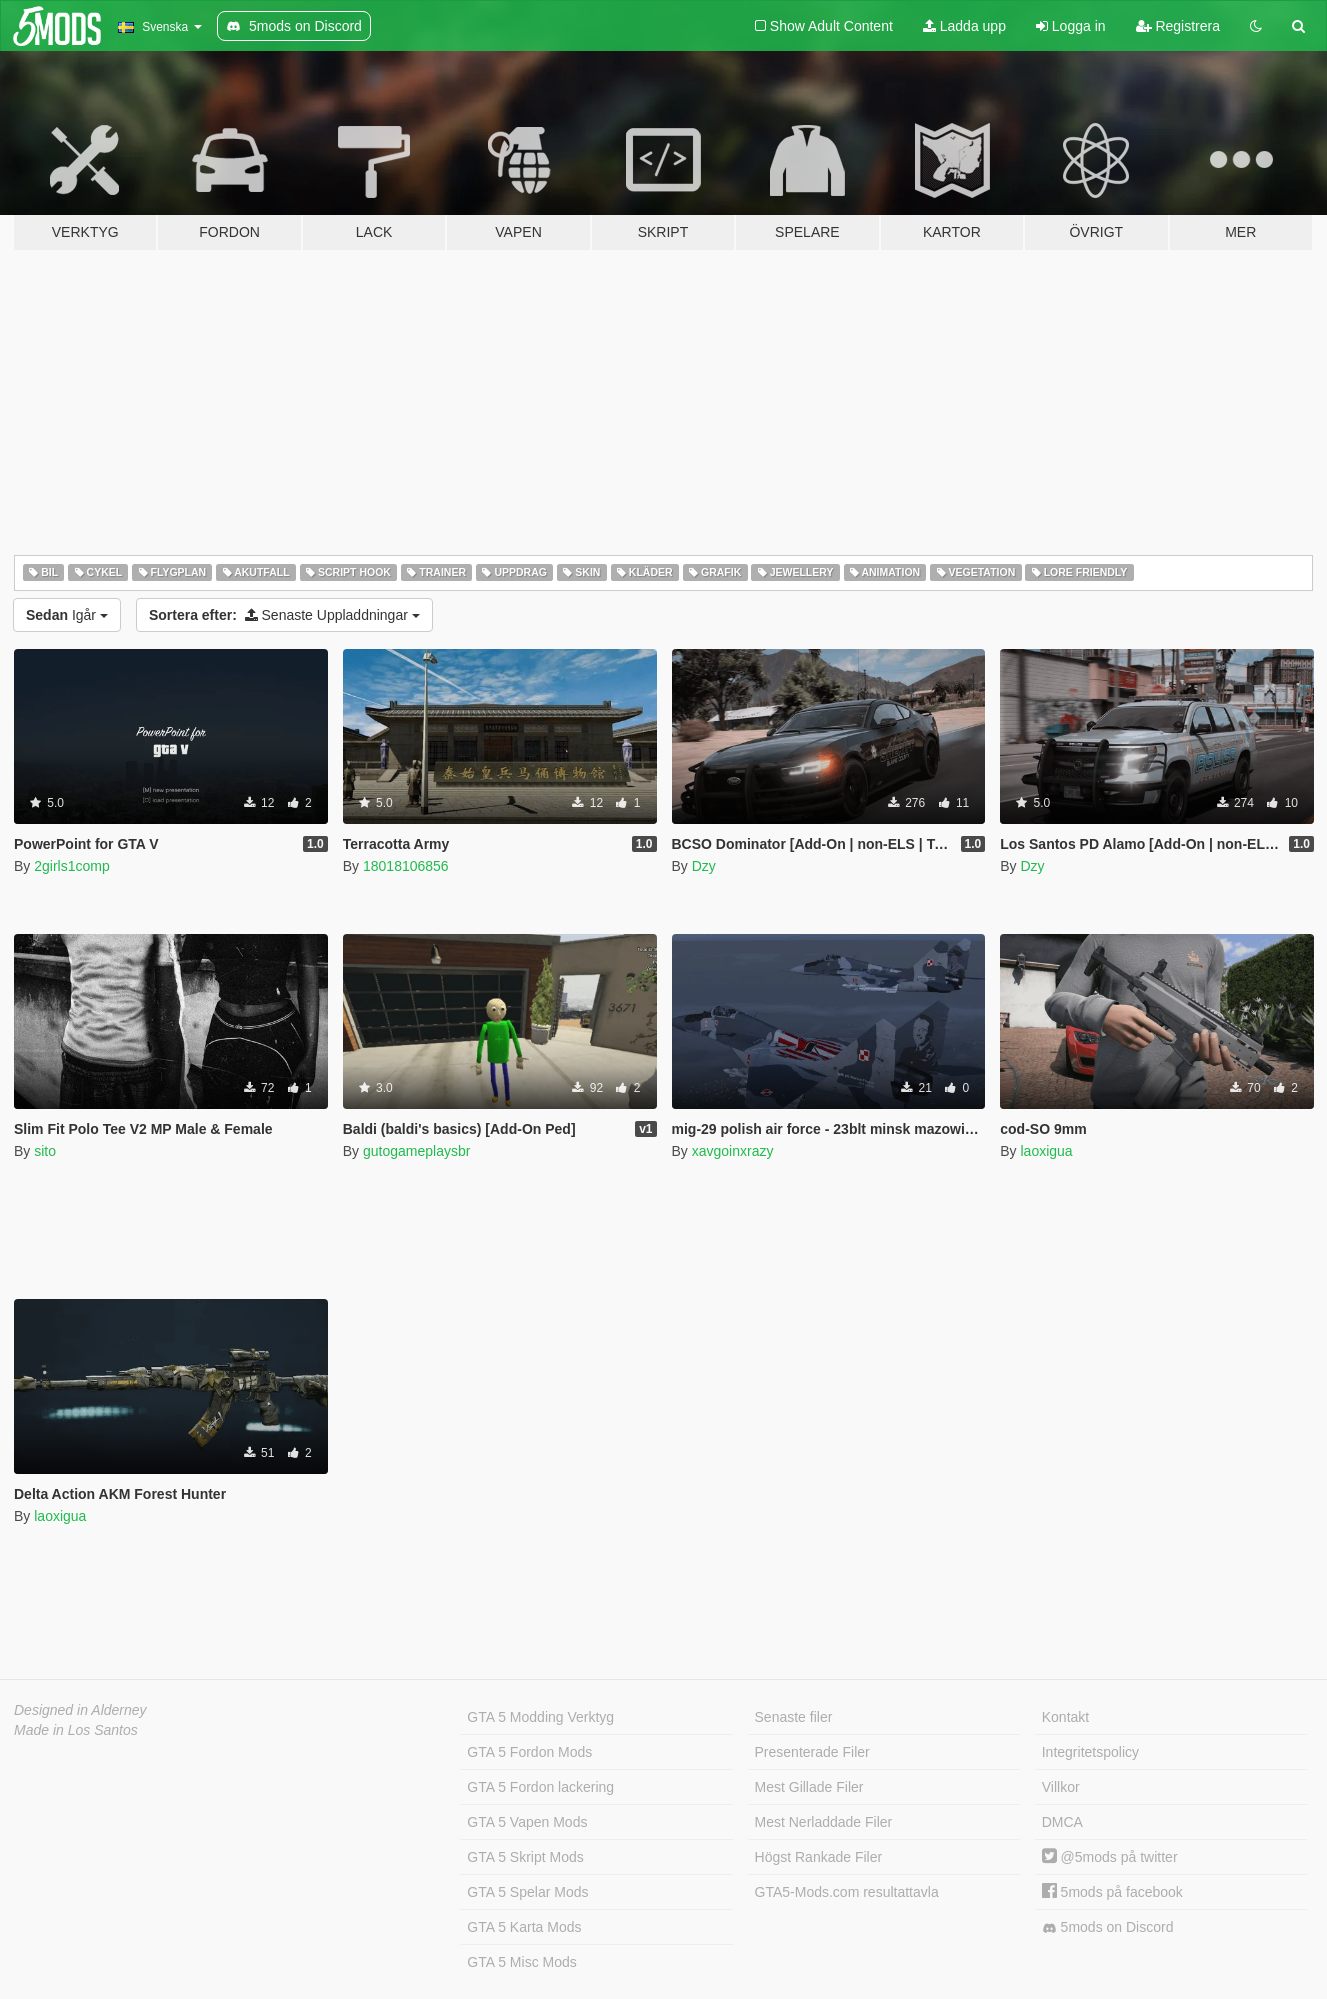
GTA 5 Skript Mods (525, 1857)
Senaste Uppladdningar (284, 615)
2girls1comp (71, 866)
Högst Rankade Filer (819, 1857)
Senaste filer (794, 1717)
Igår (67, 615)
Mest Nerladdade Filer (824, 1822)
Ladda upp (964, 26)
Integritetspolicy (1090, 1752)
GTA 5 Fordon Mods (529, 1752)
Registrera (1178, 26)
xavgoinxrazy (733, 1151)
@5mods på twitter (1110, 1857)
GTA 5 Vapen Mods (527, 1822)
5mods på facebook (1112, 1892)
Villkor (1061, 1787)
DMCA (1062, 1822)
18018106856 (406, 866)
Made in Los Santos (76, 1730)
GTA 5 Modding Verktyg (540, 1717)
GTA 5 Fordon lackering (540, 1787)
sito (45, 1151)
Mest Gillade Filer (809, 1787)
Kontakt (1065, 1717)
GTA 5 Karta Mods (524, 1927)
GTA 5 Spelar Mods (527, 1892)
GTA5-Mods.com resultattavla (847, 1892)
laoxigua (1046, 1151)
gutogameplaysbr (416, 1151)
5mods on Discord (1108, 1927)
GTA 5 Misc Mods (521, 1962)
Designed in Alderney (80, 1710)
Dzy (704, 866)
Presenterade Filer (812, 1752)
